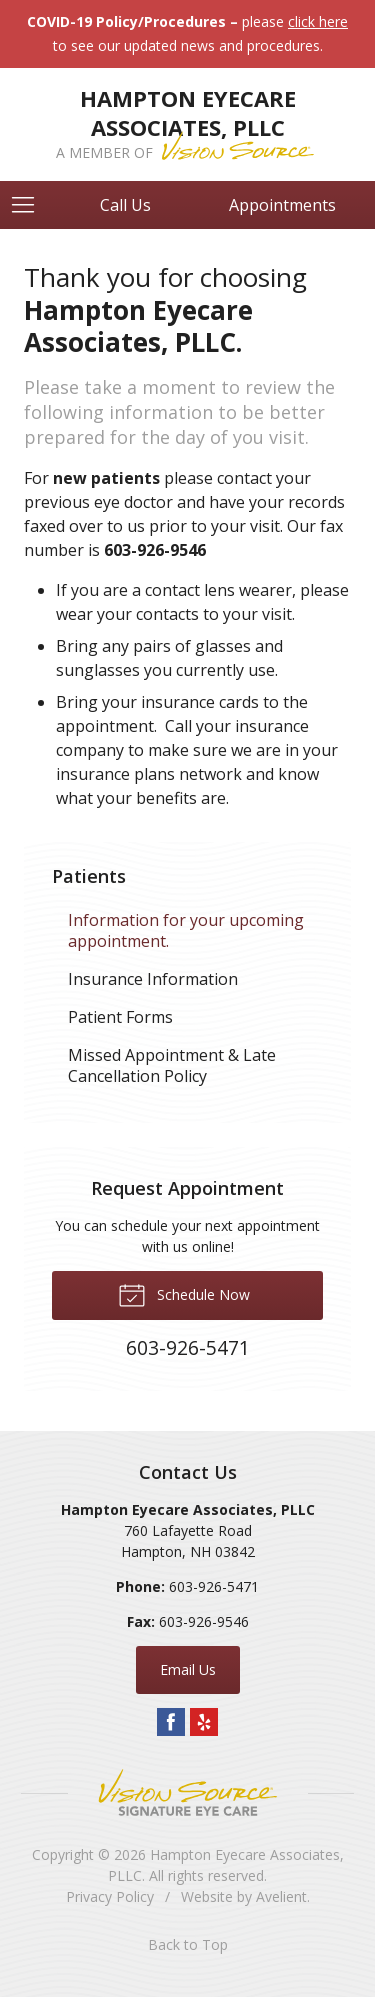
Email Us (188, 1669)
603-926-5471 (214, 1586)
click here (318, 21)
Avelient (281, 1896)
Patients (89, 876)
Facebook (171, 1722)
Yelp (204, 1722)
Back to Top (188, 1944)
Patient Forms (120, 1017)
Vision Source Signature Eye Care (188, 1792)
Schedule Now (184, 1294)
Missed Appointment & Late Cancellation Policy (172, 1065)
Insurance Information (153, 979)
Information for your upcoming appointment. (186, 930)
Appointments (282, 205)
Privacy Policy (110, 1896)
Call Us (125, 205)
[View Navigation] (30, 205)
